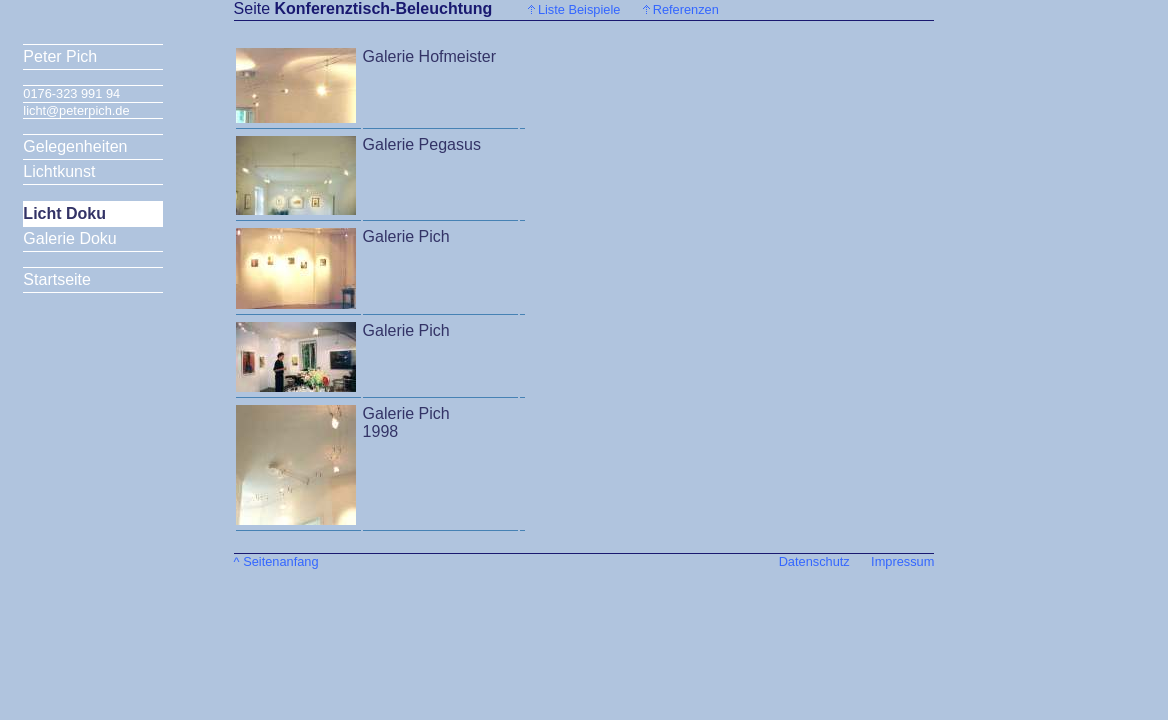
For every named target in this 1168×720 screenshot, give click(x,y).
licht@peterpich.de (76, 110)
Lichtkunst (59, 171)
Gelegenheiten (75, 146)
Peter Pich (60, 56)
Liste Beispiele (579, 9)
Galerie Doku (69, 238)
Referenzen (686, 9)
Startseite (57, 279)
